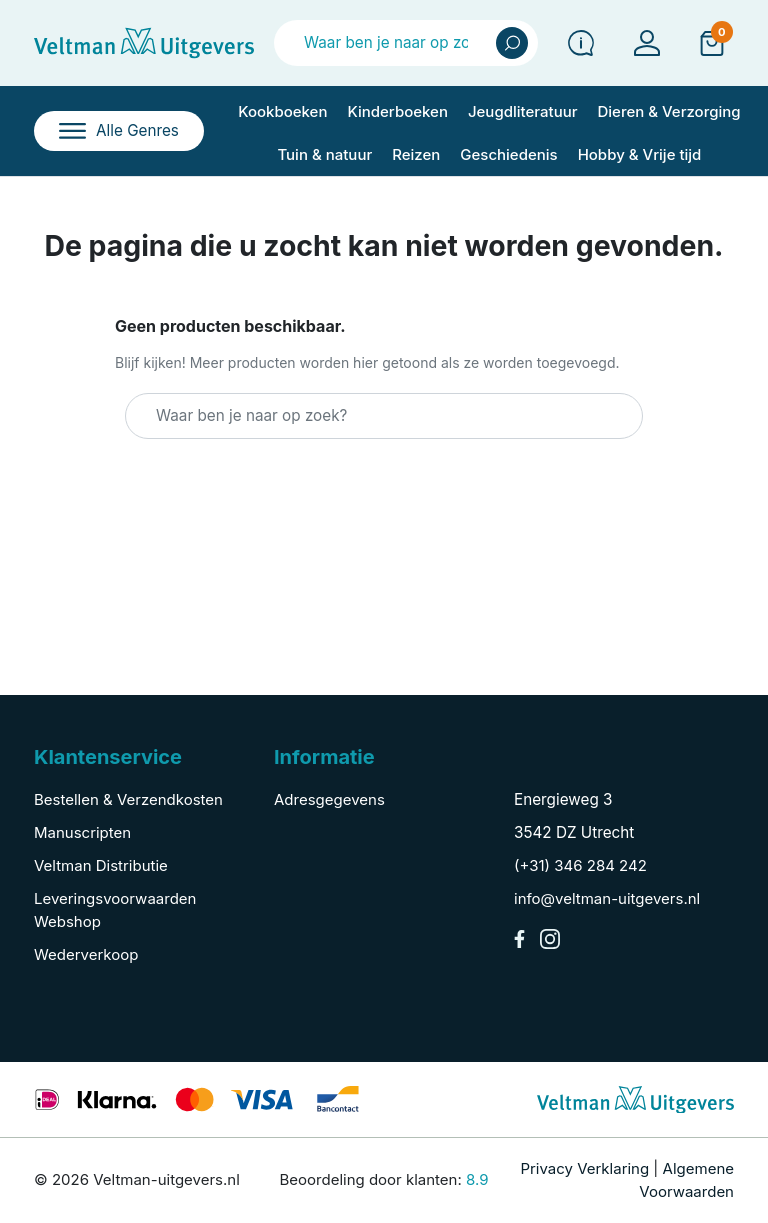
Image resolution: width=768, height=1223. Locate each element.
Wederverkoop (86, 954)
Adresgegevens (329, 799)
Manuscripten (82, 832)
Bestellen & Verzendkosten (128, 799)
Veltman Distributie (101, 865)
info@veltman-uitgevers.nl (607, 898)
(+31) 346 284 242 (580, 865)
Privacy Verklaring (584, 1168)
